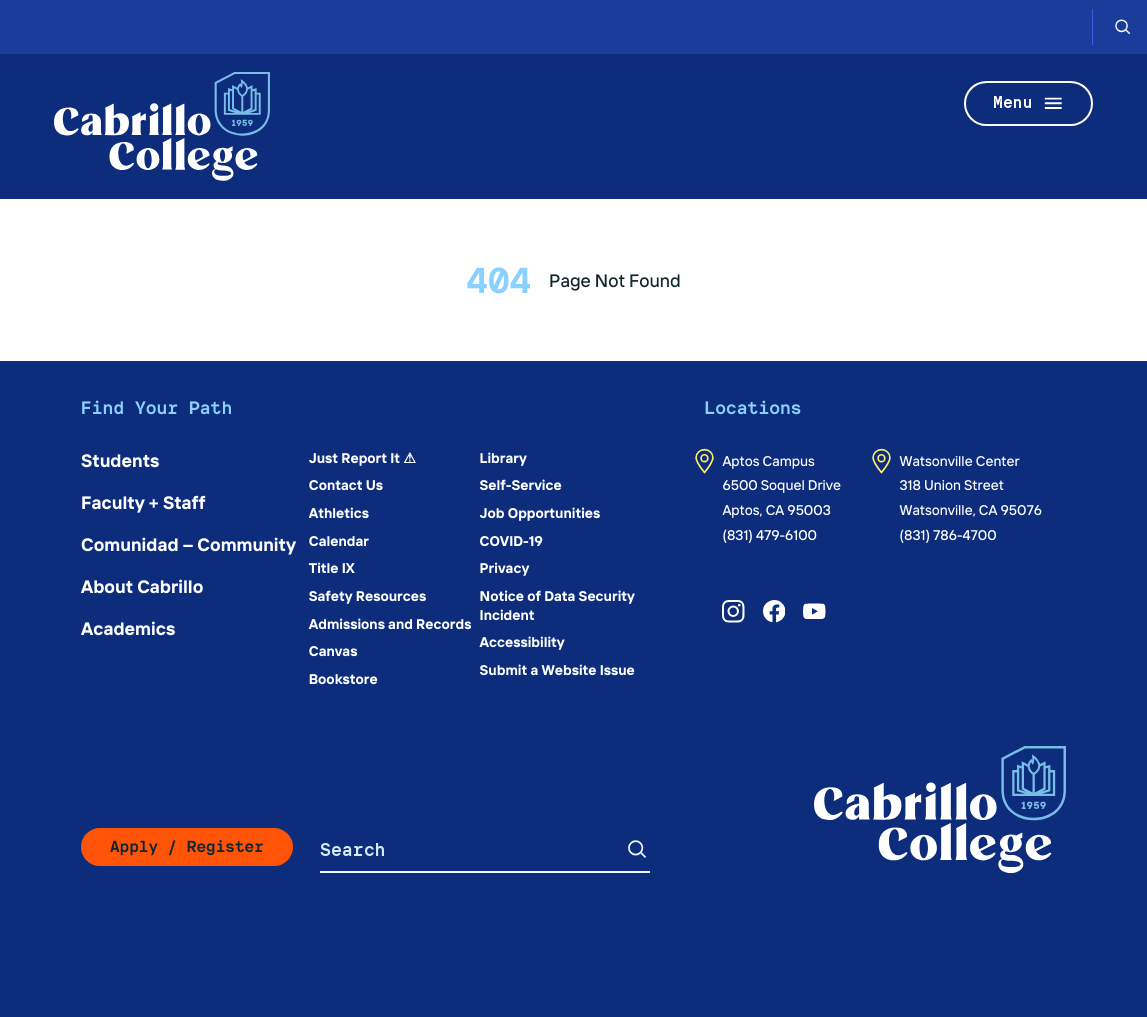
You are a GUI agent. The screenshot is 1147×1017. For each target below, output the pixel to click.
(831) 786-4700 (947, 534)
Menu (1029, 103)
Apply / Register (187, 846)
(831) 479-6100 (769, 534)
